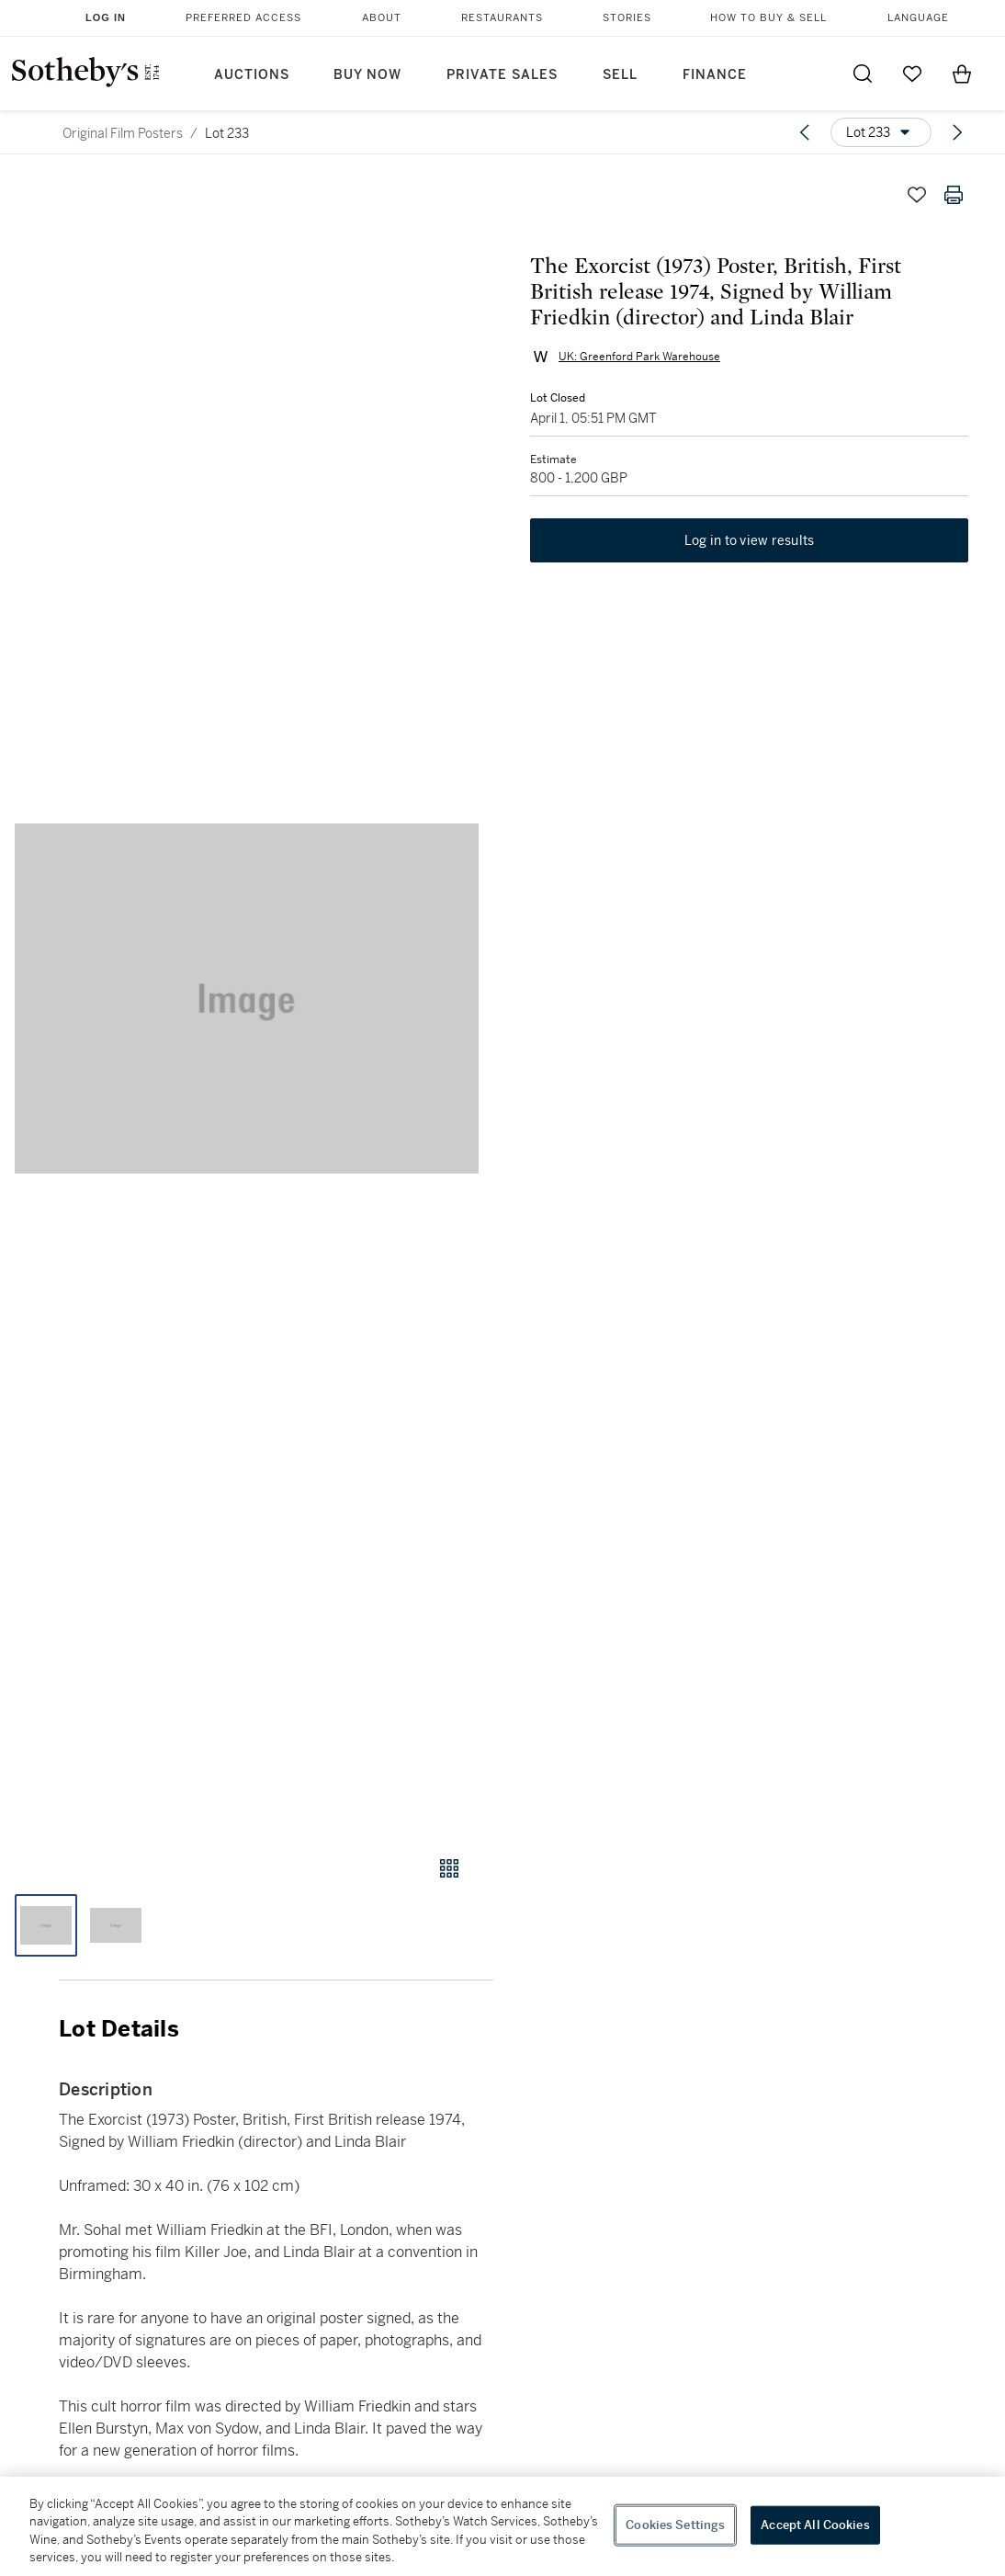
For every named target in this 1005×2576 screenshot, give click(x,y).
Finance (715, 75)
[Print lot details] (953, 195)
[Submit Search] (862, 73)
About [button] (381, 18)
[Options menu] (881, 132)
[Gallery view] (449, 1868)
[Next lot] (957, 132)
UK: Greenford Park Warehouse (639, 356)
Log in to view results (749, 540)
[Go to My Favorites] (912, 73)
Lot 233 (227, 133)
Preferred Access (243, 18)
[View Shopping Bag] (962, 73)
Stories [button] (627, 18)
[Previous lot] (804, 132)
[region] (502, 2526)
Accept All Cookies (815, 2525)
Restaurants (502, 18)
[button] (246, 998)
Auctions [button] (251, 75)
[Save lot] (917, 195)
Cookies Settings (675, 2525)
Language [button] (918, 18)
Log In (105, 17)
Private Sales (502, 75)
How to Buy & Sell (768, 18)
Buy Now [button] (367, 75)
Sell (620, 75)
